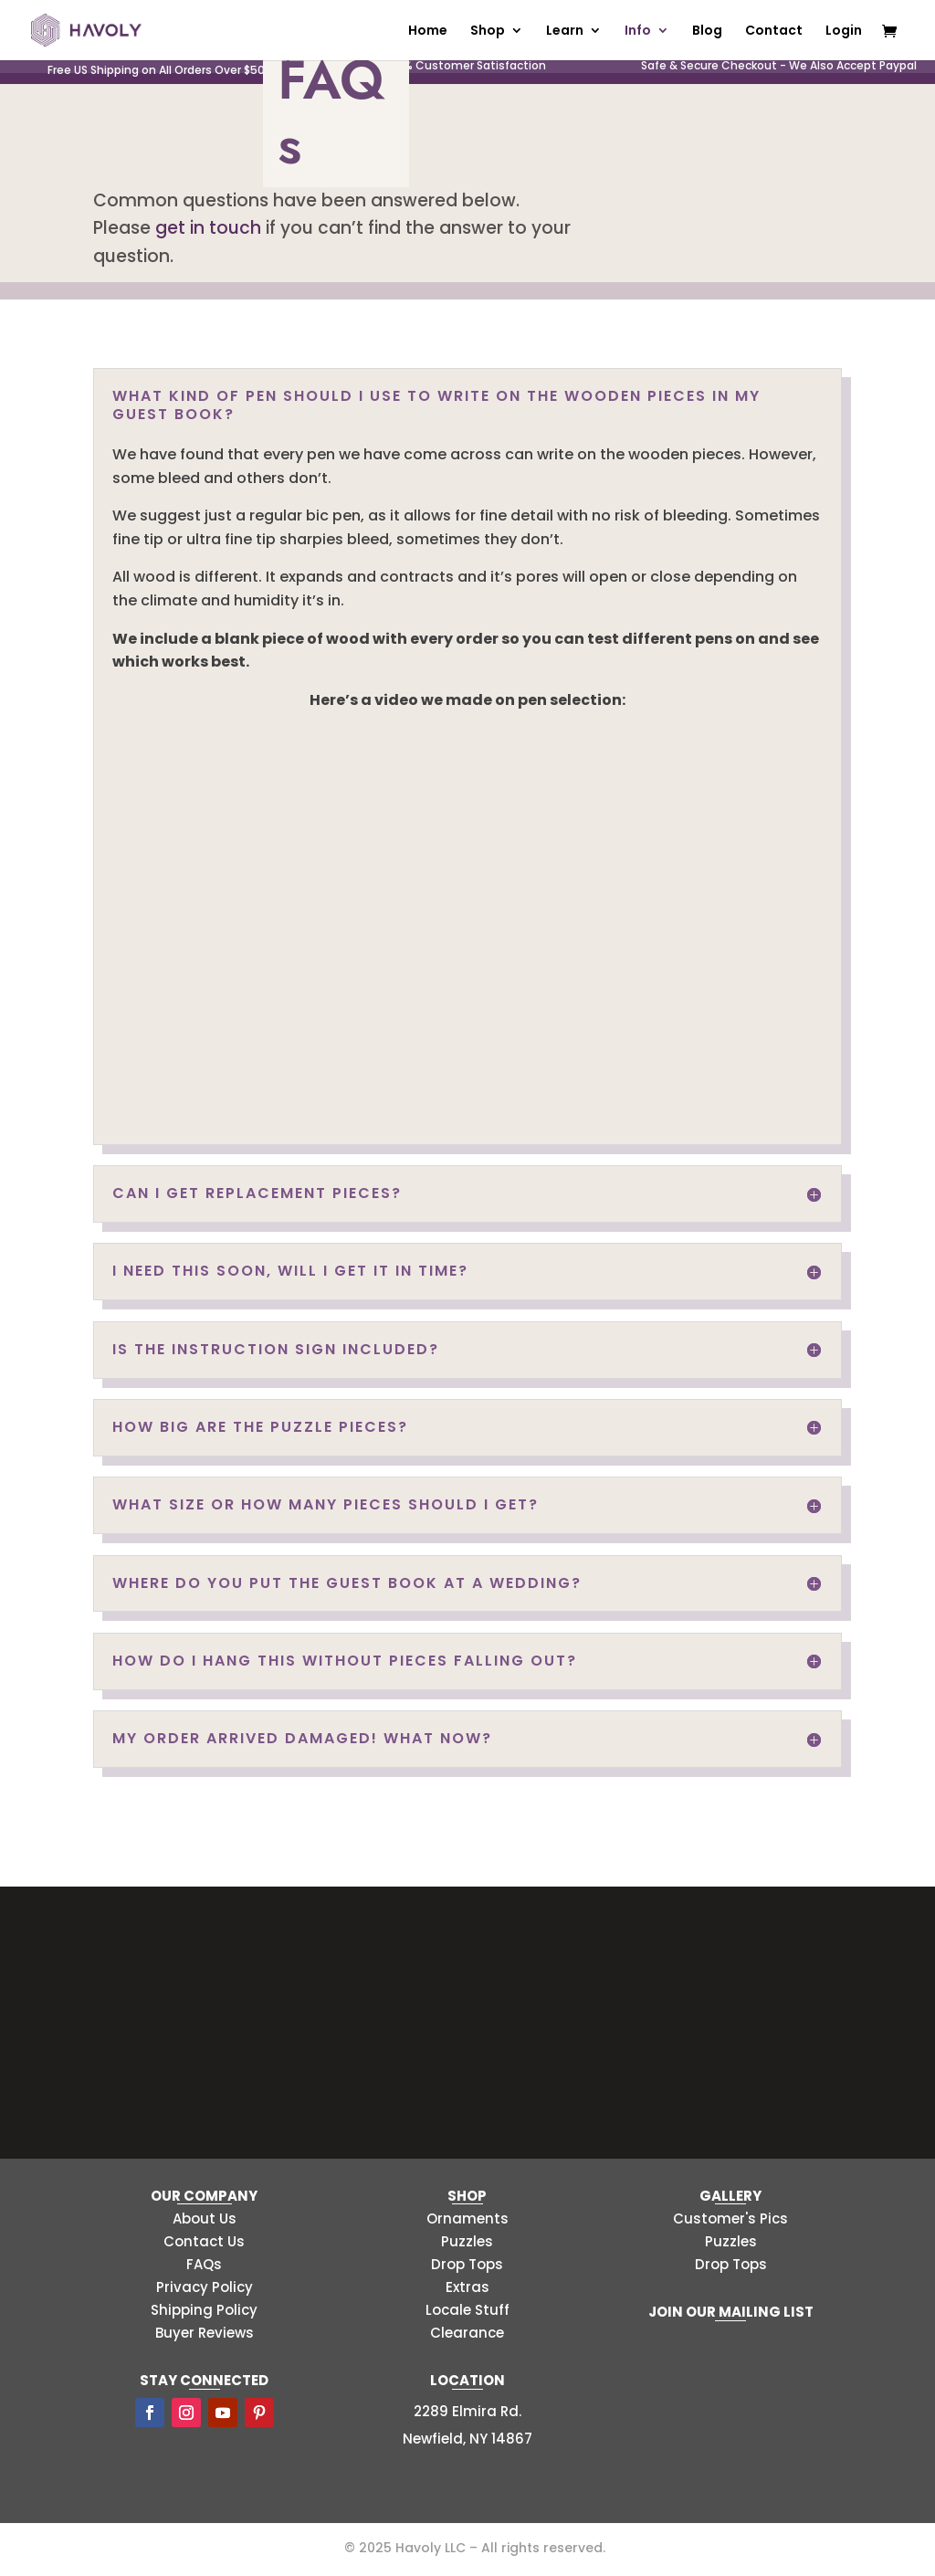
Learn (564, 31)
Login (843, 31)
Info (638, 31)
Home (427, 31)
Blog (707, 31)
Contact (774, 31)
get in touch (208, 228)
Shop (487, 31)
